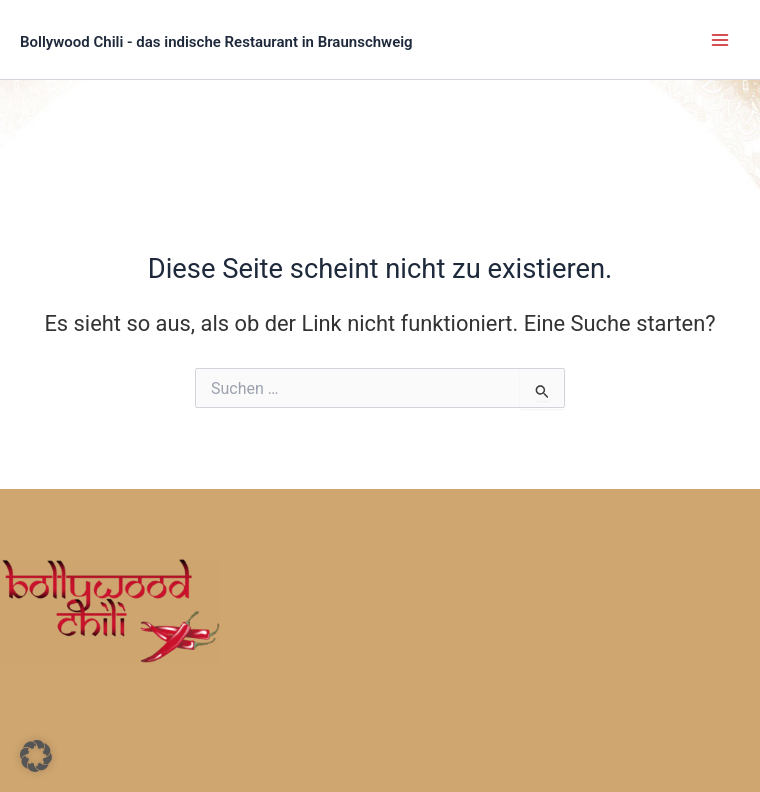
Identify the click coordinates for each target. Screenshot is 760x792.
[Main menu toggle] (720, 39)
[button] (36, 756)
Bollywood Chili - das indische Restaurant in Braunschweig (216, 42)
